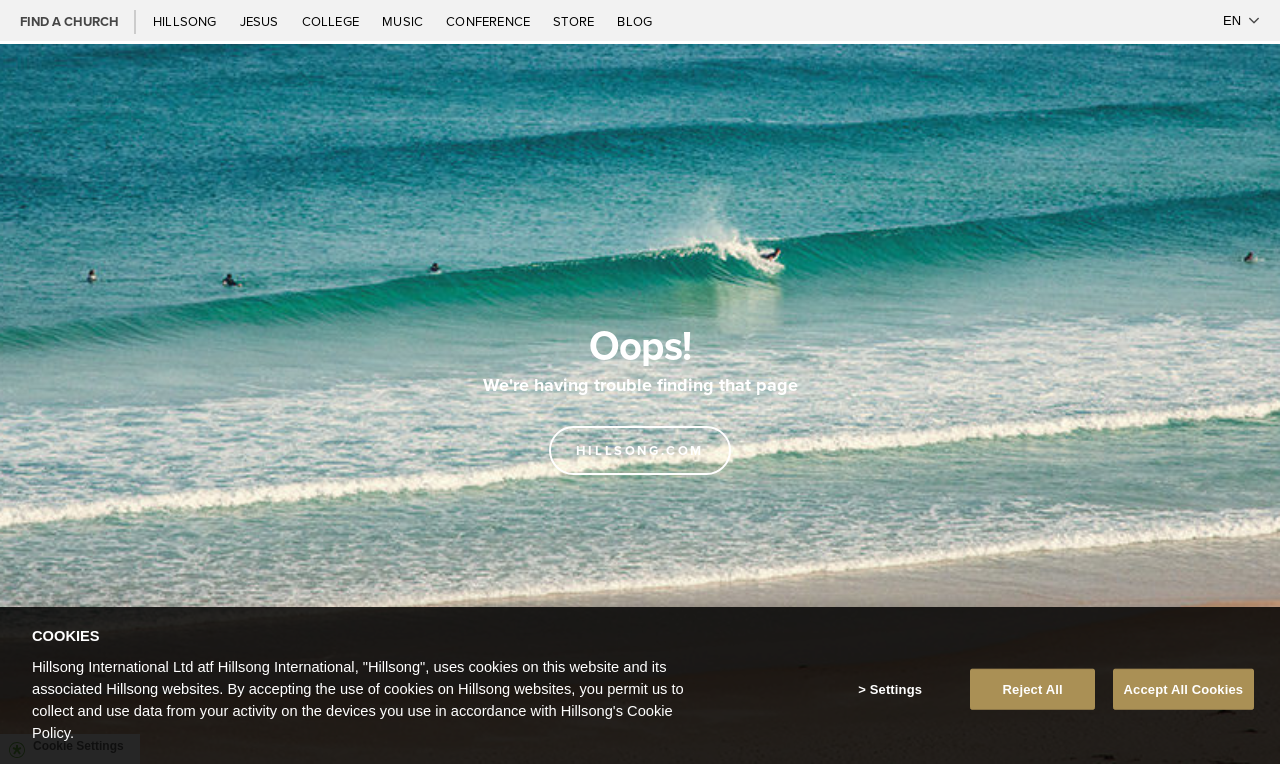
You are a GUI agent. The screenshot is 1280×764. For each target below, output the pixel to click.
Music (404, 21)
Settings (896, 695)
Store (575, 21)
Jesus (261, 21)
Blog (634, 21)
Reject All (1033, 695)
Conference (489, 21)
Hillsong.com (640, 450)
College (332, 21)
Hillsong (186, 21)
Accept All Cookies (1184, 695)
